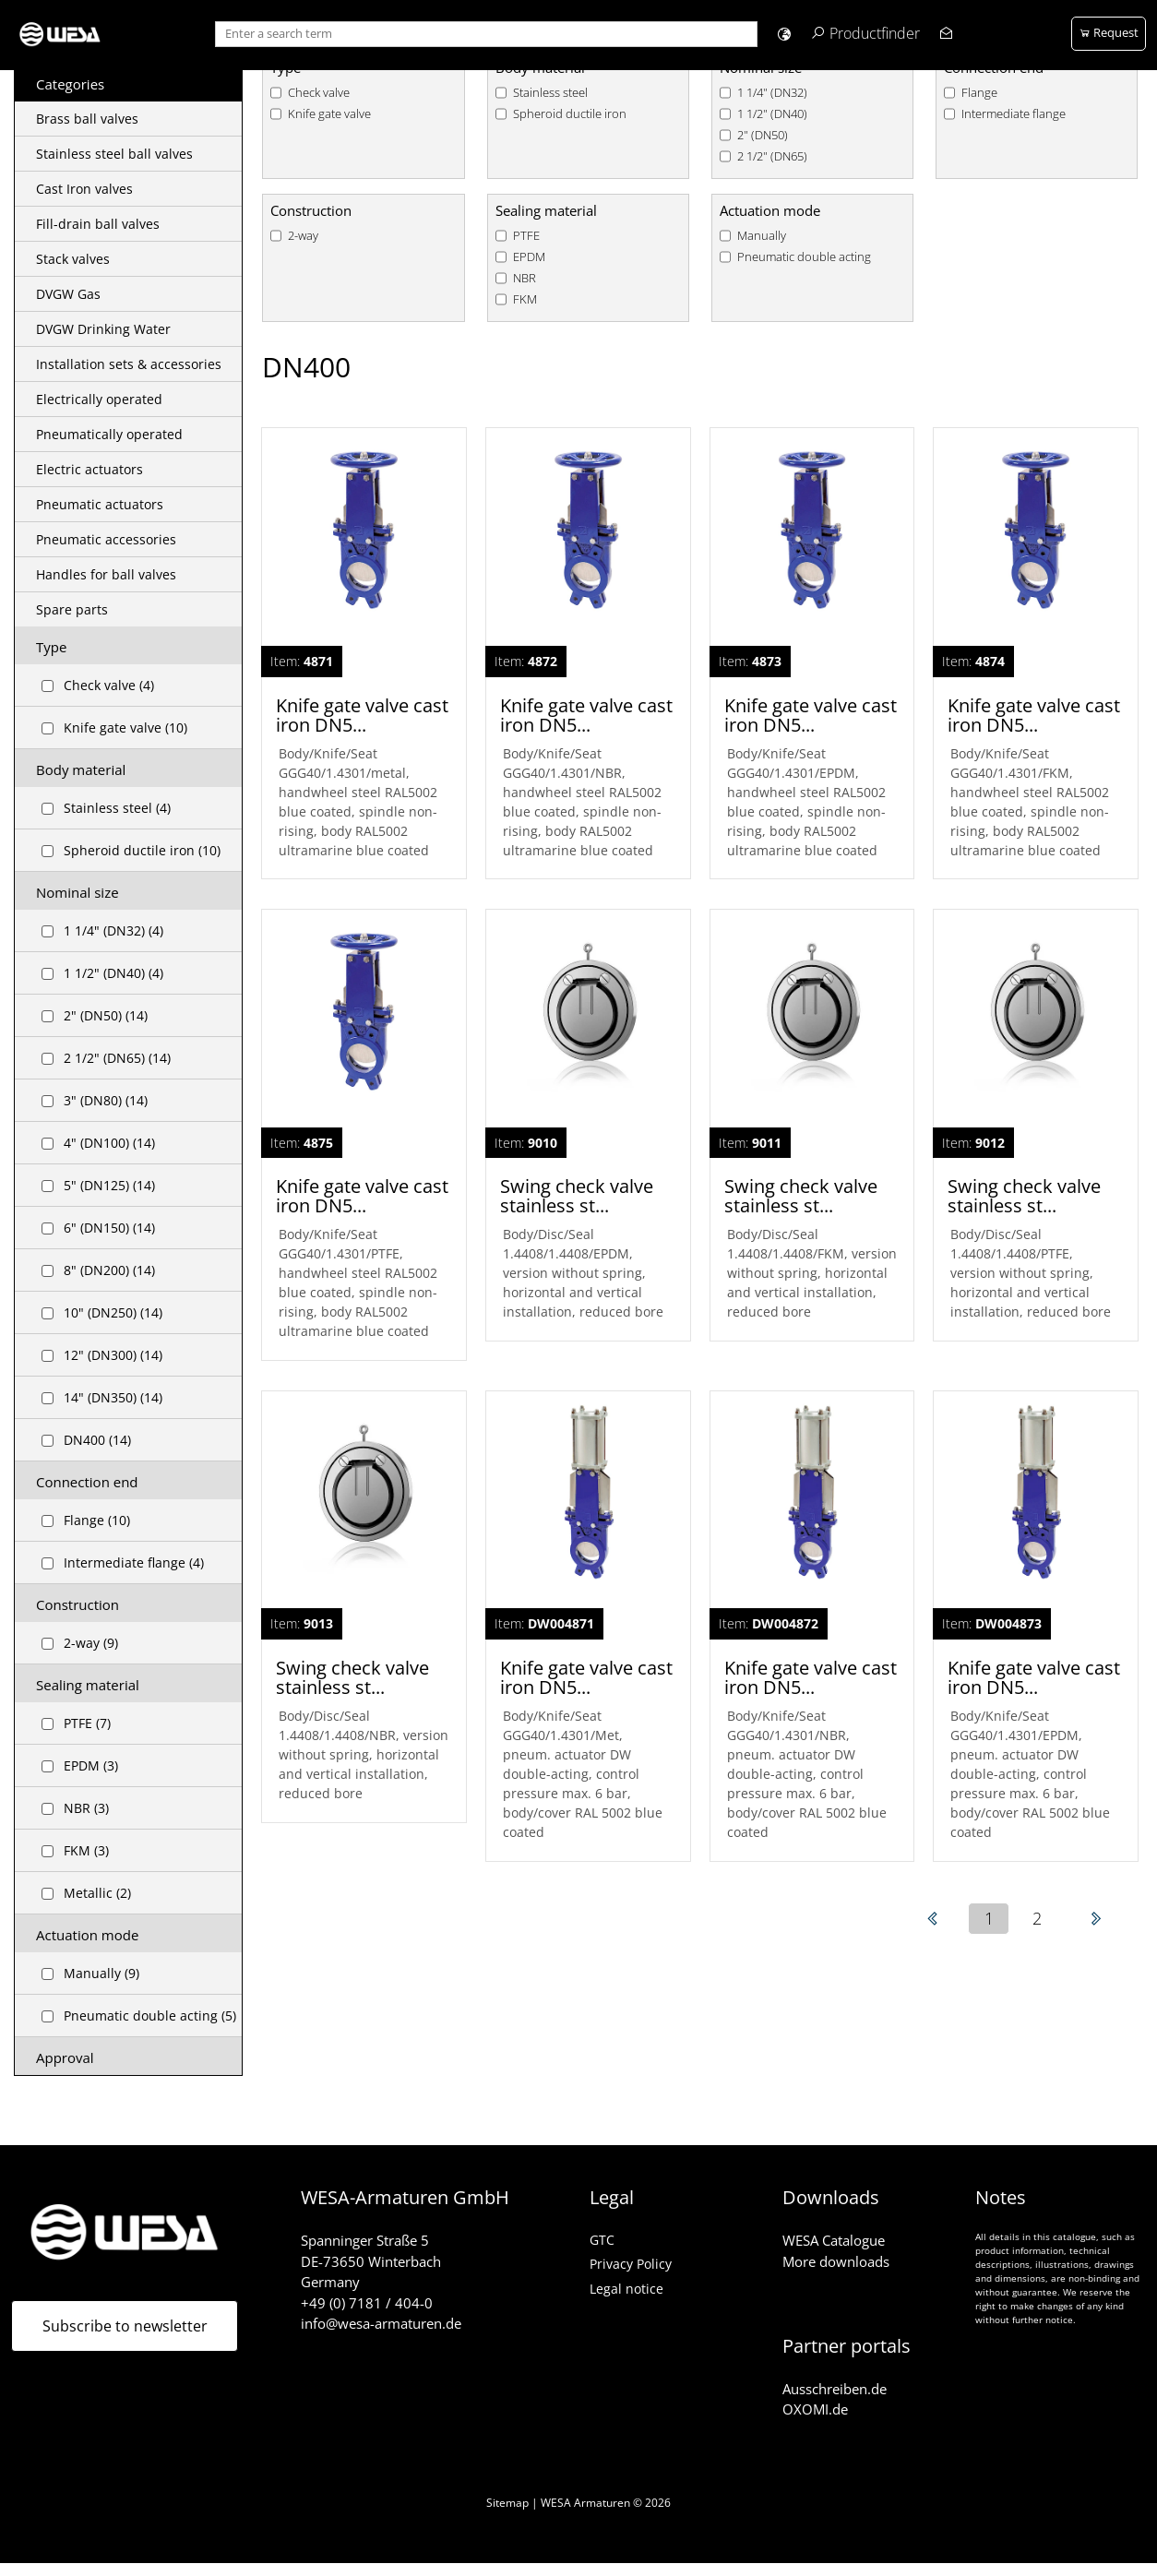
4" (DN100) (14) (109, 1142)
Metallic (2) (97, 1893)
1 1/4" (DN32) (772, 93)
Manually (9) (101, 1973)
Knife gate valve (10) (125, 727)
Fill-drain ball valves (98, 224)
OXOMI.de (815, 2409)
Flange (979, 93)
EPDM (529, 257)
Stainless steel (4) (117, 808)
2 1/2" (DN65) (772, 156)
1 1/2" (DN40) (772, 114)
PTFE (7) (87, 1723)
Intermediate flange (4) (134, 1562)
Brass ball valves (87, 118)
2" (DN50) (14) (106, 1015)
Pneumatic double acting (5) (150, 2015)
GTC (602, 2239)
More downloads (835, 2261)
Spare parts (72, 609)
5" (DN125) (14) (109, 1185)
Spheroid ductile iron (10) (142, 850)
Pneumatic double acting (804, 257)
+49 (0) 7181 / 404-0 (367, 2303)
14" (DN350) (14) (113, 1397)
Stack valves (73, 259)
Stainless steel (550, 93)
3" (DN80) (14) (106, 1100)
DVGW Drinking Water (103, 329)
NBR (524, 278)
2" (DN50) (762, 135)
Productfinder (874, 33)
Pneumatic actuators (99, 504)
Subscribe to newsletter (125, 2326)
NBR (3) (86, 1808)
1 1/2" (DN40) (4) (113, 973)
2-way (303, 236)
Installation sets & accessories (128, 364)
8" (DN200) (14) (109, 1270)
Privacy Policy (631, 2263)
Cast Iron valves (84, 188)
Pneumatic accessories (106, 539)
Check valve (319, 93)
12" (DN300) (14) (113, 1355)
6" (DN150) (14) (109, 1227)
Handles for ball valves (106, 574)
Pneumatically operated (109, 434)
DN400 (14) (97, 1440)
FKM (525, 299)
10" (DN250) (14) (113, 1312)
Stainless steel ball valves (114, 153)
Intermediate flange (1013, 114)
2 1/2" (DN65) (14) (117, 1058)
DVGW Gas (68, 294)
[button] (784, 34)
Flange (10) (97, 1520)
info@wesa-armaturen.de (381, 2323)
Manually (761, 236)
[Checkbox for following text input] (48, 686)
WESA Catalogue (833, 2240)
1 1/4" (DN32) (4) (113, 930)
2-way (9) (91, 1643)
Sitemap (507, 2502)
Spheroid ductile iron (569, 114)
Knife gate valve (329, 114)
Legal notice (626, 2288)
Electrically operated (99, 399)
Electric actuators (89, 469)
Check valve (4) (109, 685)
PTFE (526, 236)
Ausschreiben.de (834, 2388)
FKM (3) (86, 1850)
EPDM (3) (91, 1765)
